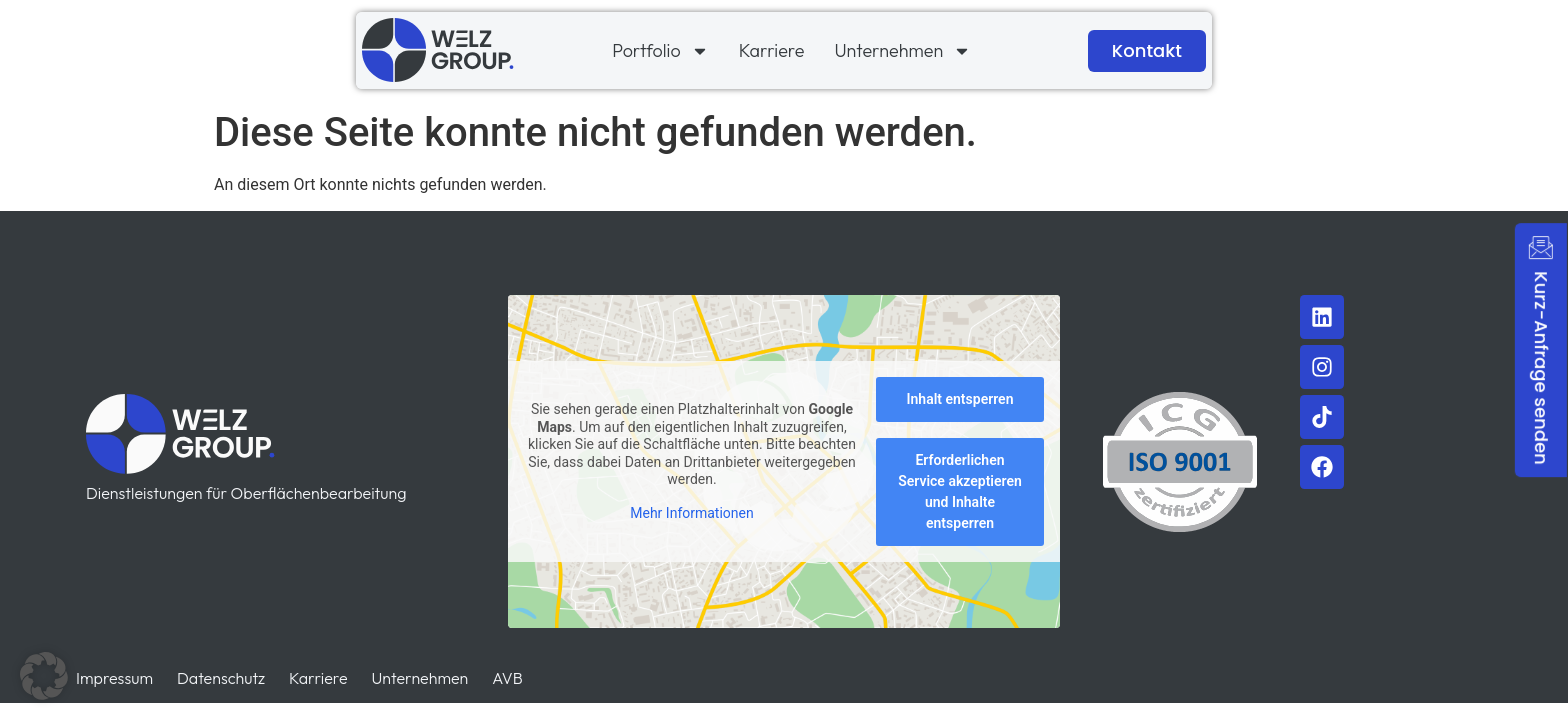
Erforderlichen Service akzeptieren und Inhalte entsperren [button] (960, 492)
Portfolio (660, 51)
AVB (507, 678)
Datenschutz (221, 678)
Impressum (114, 678)
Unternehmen (902, 51)
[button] (44, 676)
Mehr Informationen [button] (691, 513)
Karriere (772, 50)
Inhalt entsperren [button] (960, 400)
